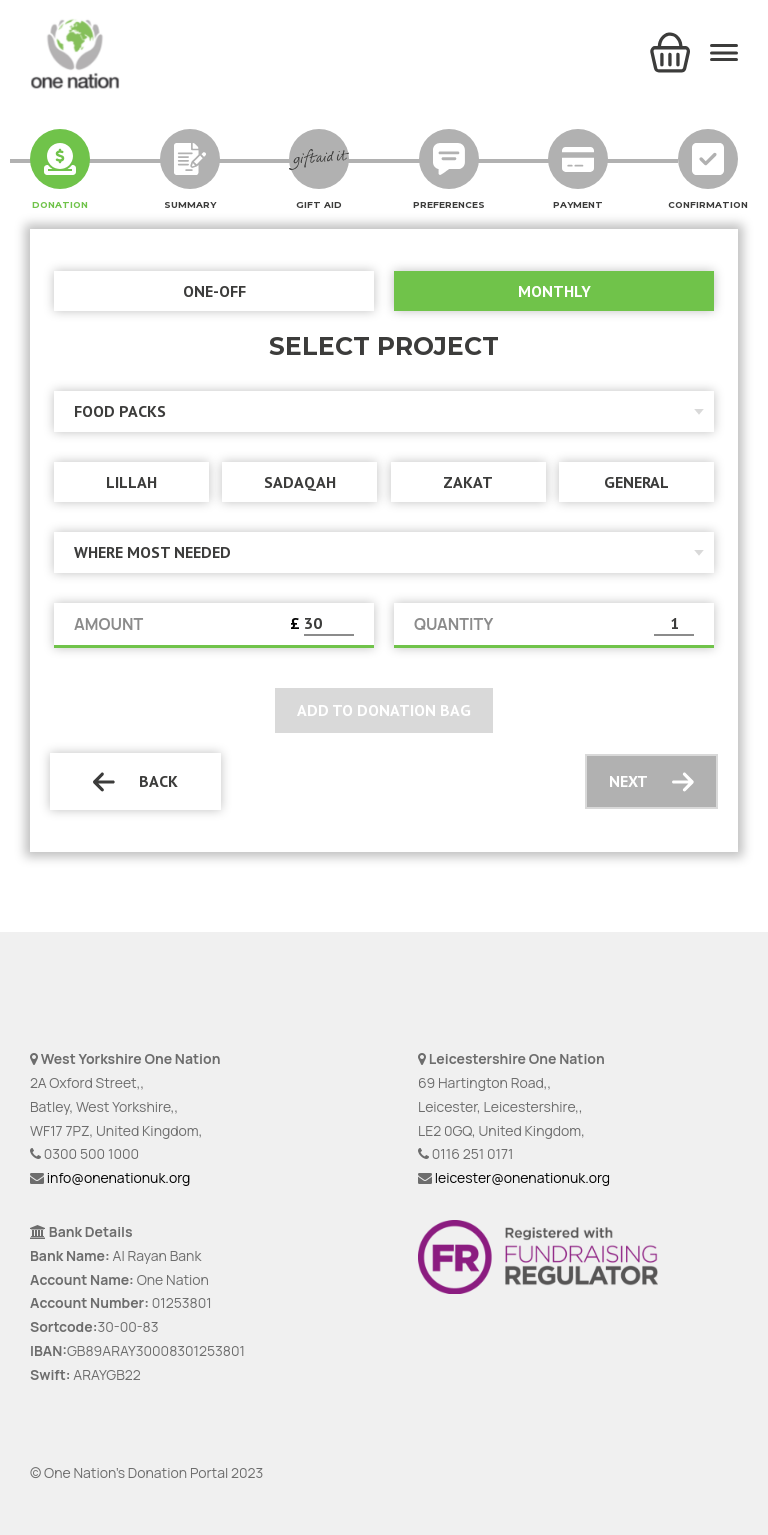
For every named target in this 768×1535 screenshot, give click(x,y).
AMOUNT (108, 624)
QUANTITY (453, 624)
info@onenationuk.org (118, 1177)
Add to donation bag (384, 710)
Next (651, 781)
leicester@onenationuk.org (522, 1177)
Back (135, 781)
